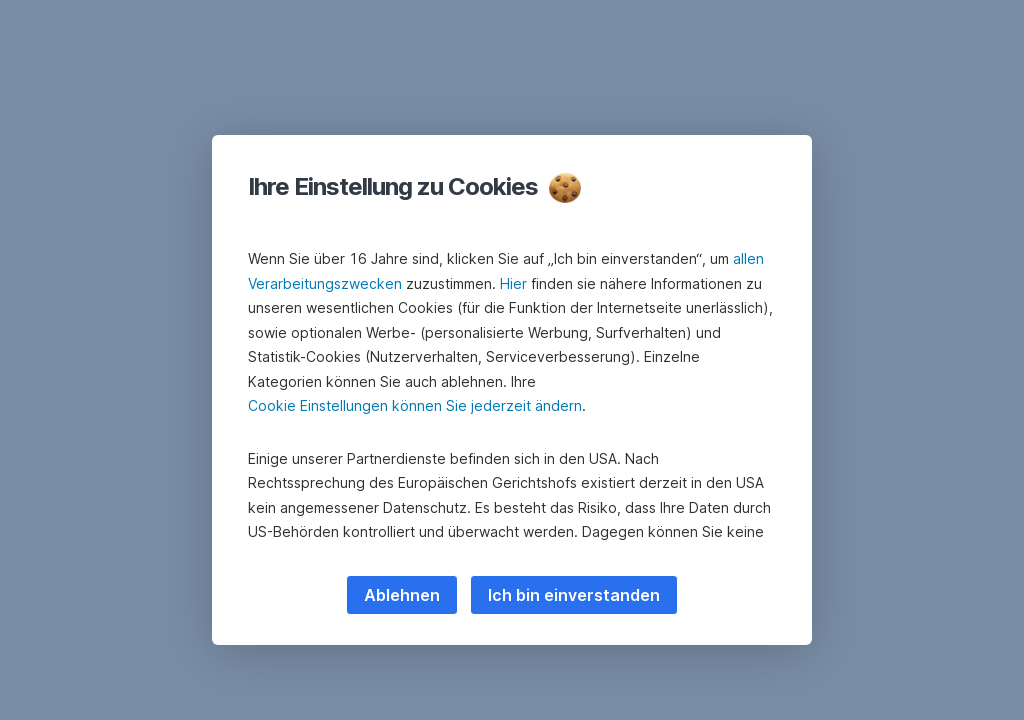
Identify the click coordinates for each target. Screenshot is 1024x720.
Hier (513, 283)
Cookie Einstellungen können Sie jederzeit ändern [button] (415, 405)
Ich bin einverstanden (574, 595)
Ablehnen (402, 595)
